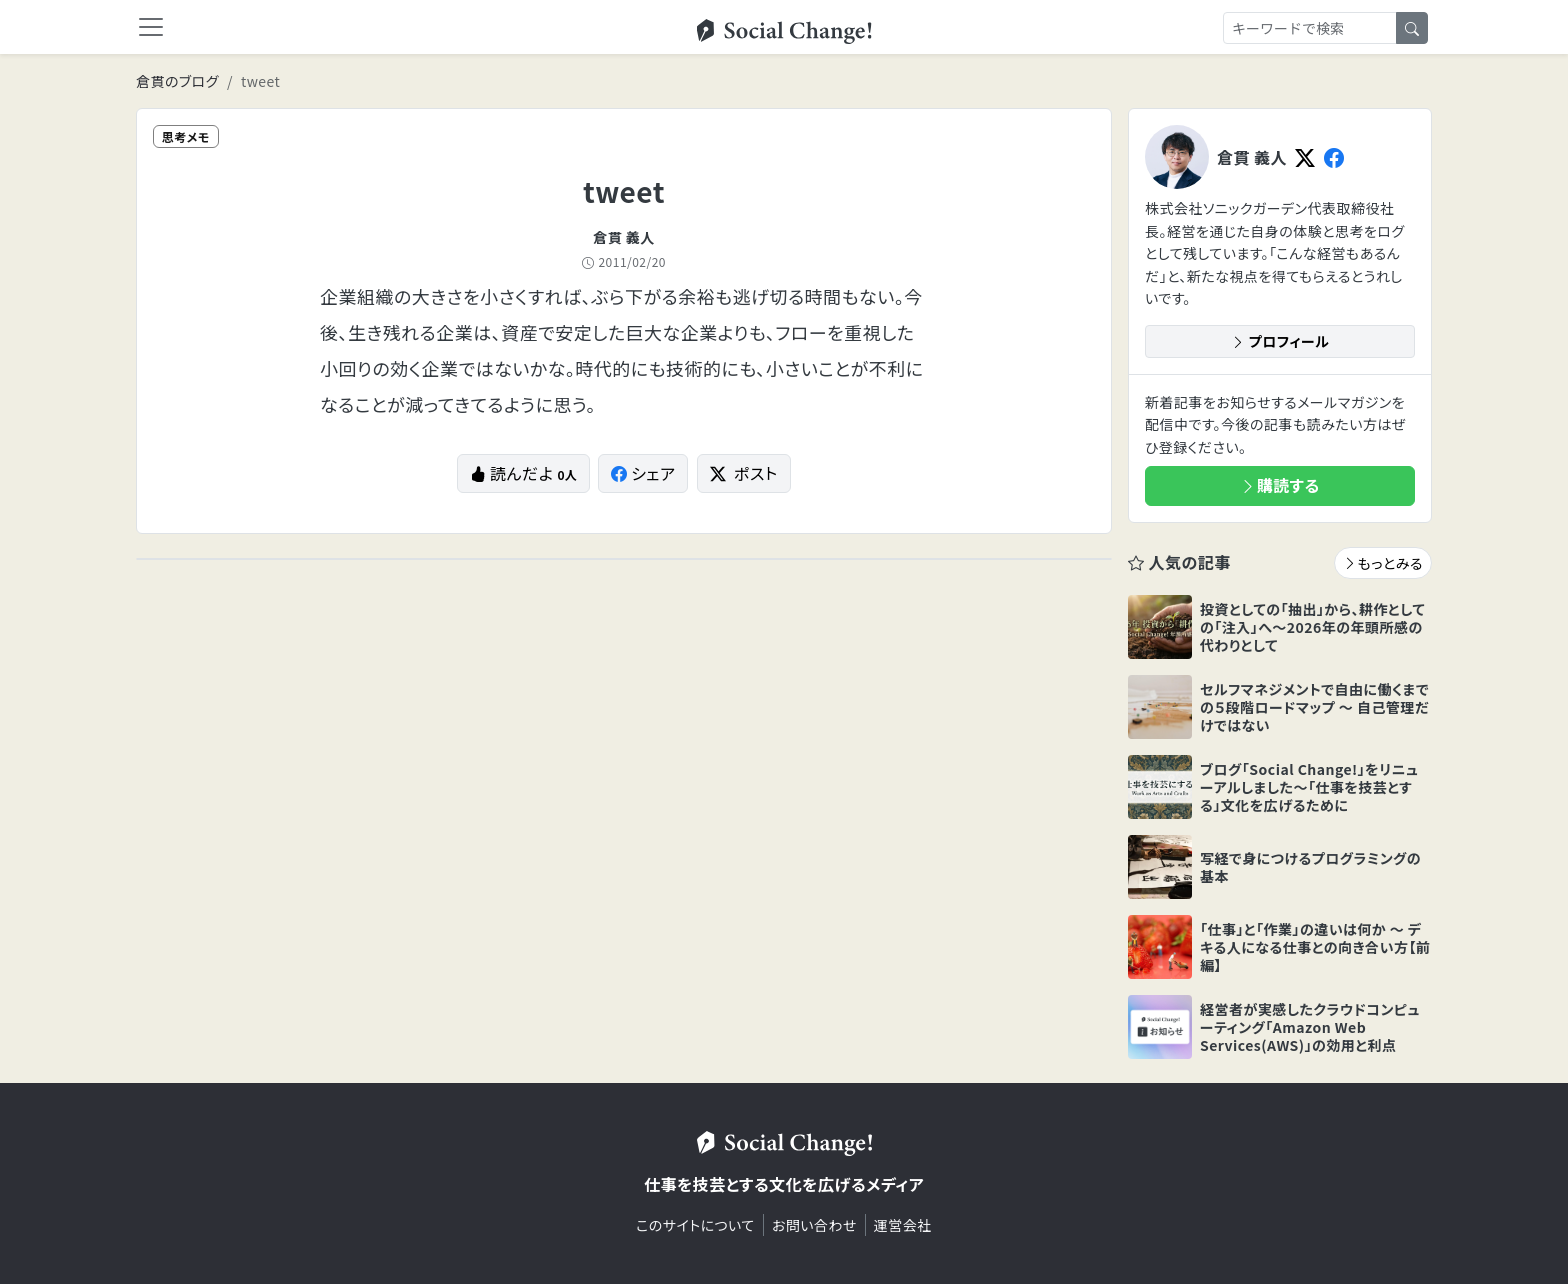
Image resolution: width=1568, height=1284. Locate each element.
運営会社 (903, 1225)
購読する (1280, 485)
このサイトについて (695, 1225)
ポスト (744, 473)
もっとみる (1383, 563)
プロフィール (1280, 341)
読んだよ (523, 473)
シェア (643, 473)
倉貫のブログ (177, 81)
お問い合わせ (814, 1225)
